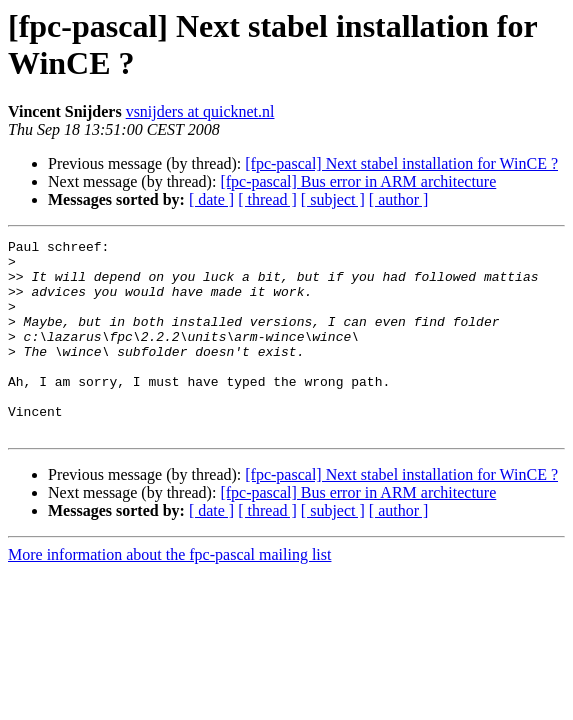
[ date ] (211, 199)
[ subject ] (333, 199)
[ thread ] (267, 199)
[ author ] (399, 199)
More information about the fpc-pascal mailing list (169, 593)
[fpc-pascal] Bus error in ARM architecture (358, 181)
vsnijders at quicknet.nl (200, 111)
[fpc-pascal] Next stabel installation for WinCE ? (401, 163)
